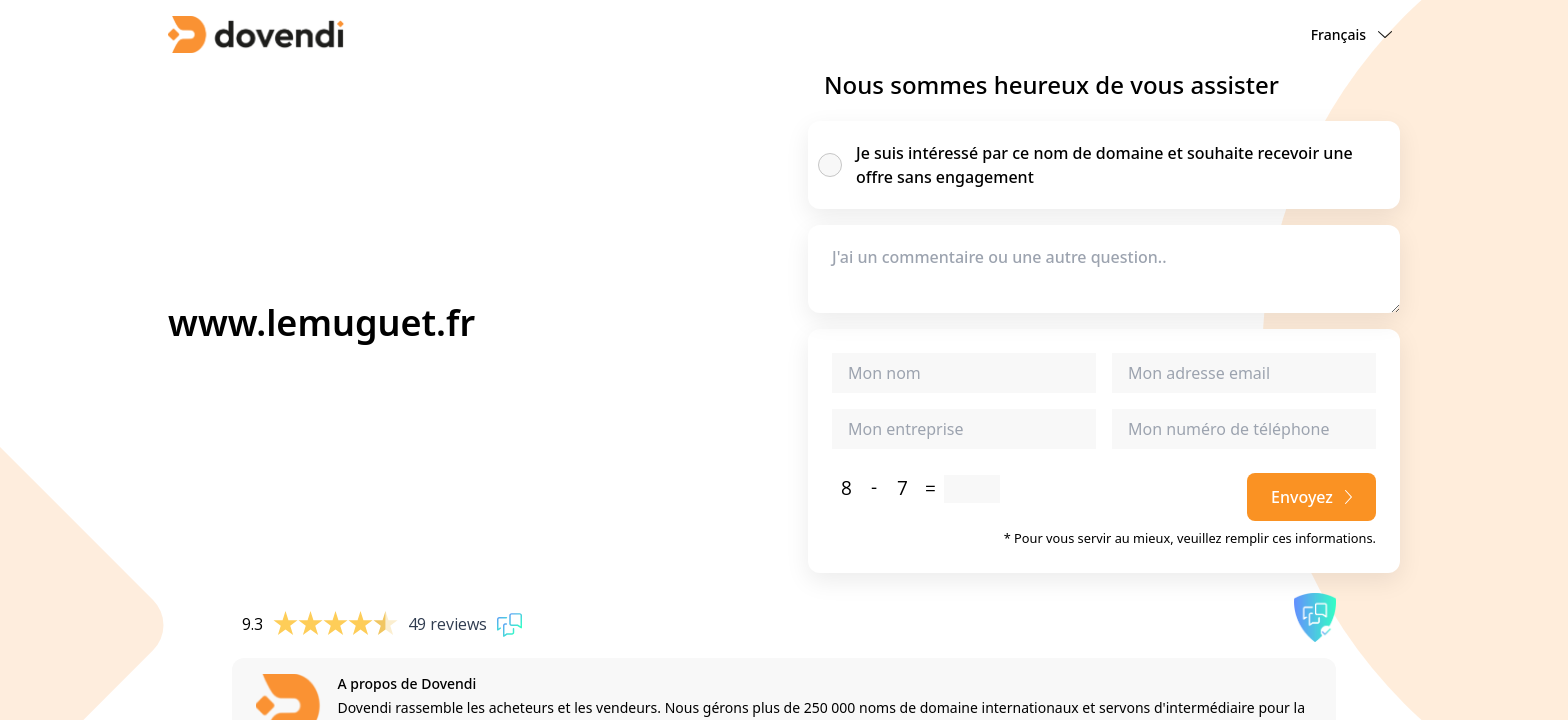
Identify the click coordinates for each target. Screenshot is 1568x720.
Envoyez (1311, 497)
